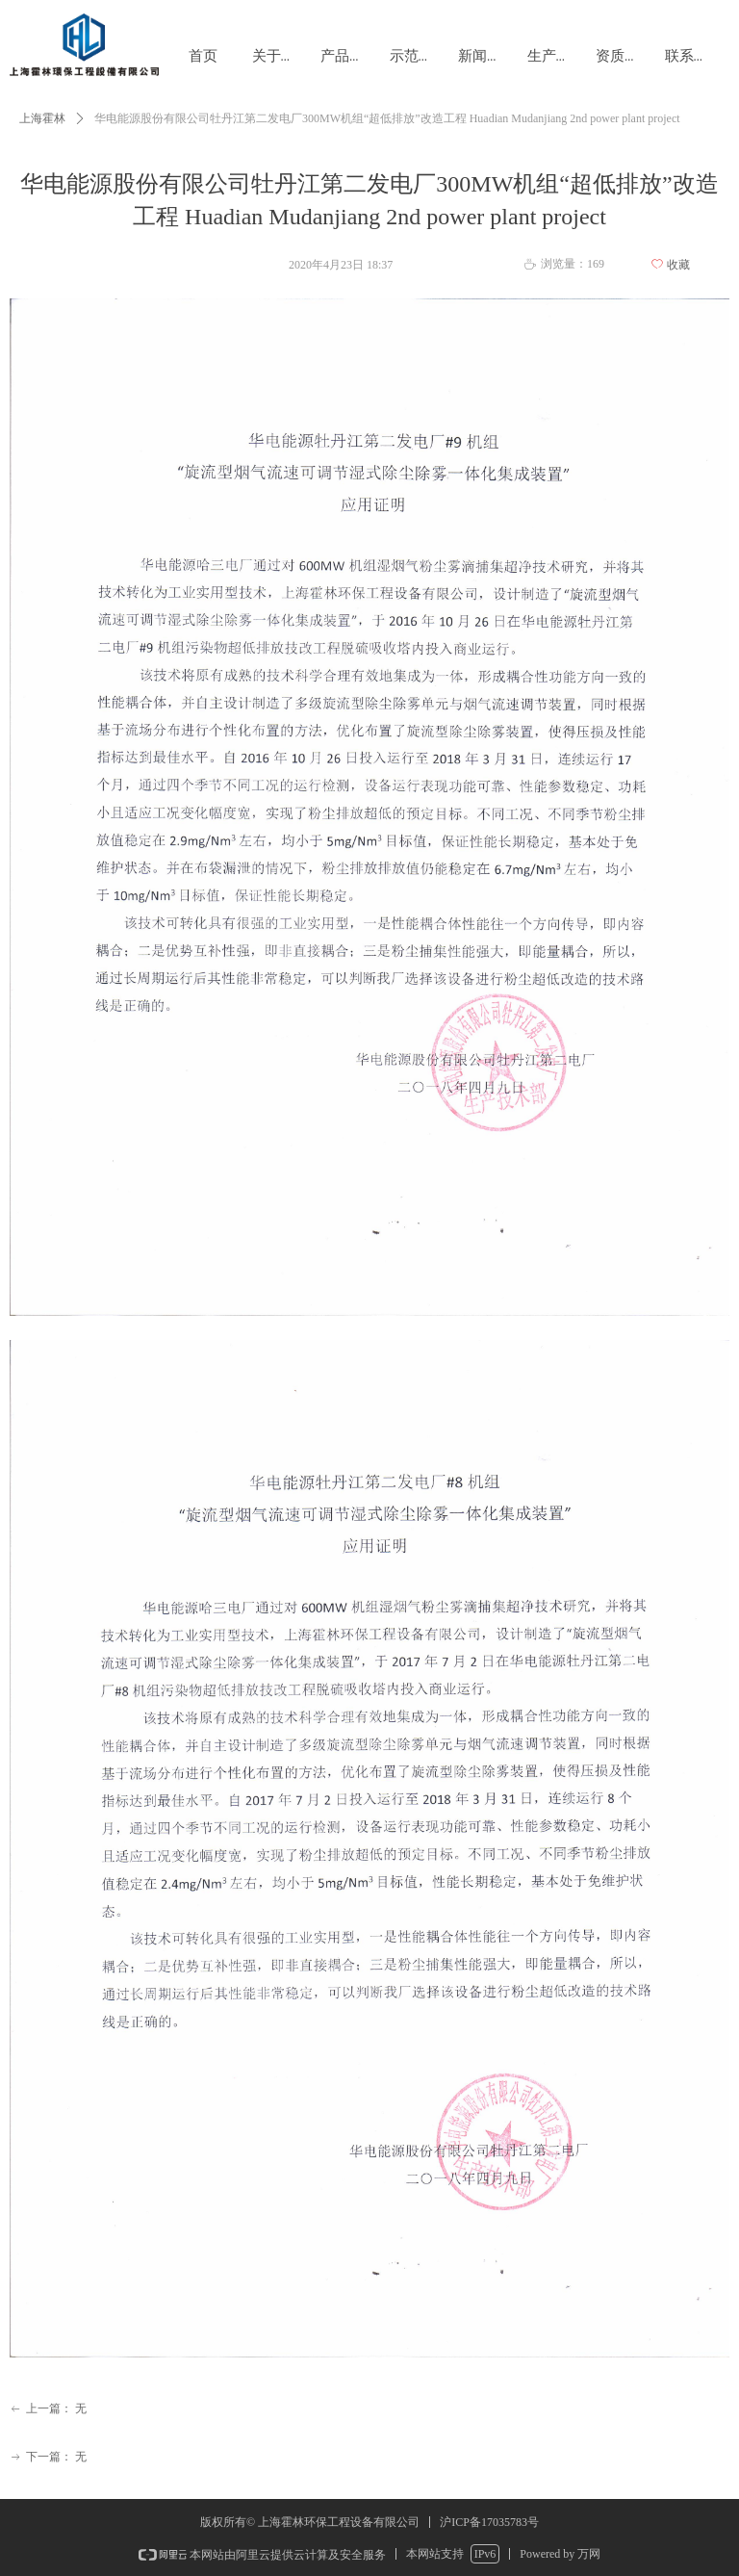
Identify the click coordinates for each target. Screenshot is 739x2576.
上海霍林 (42, 118)
